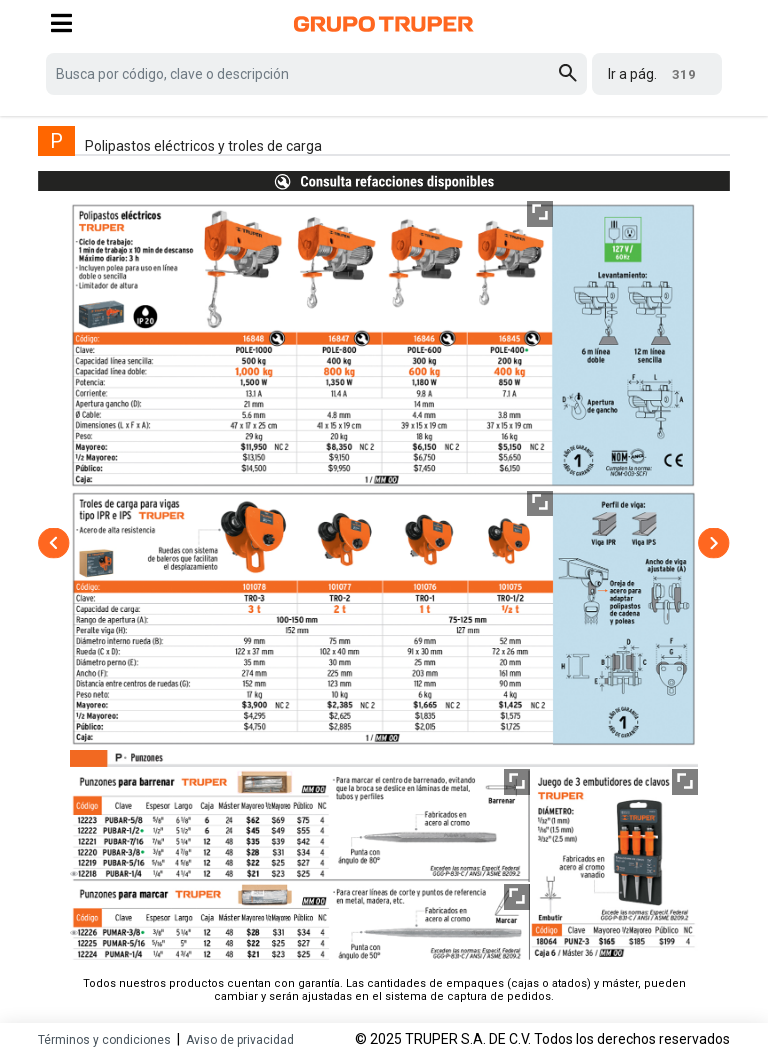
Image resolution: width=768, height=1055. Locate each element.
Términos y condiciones (104, 1040)
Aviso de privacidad (240, 1040)
